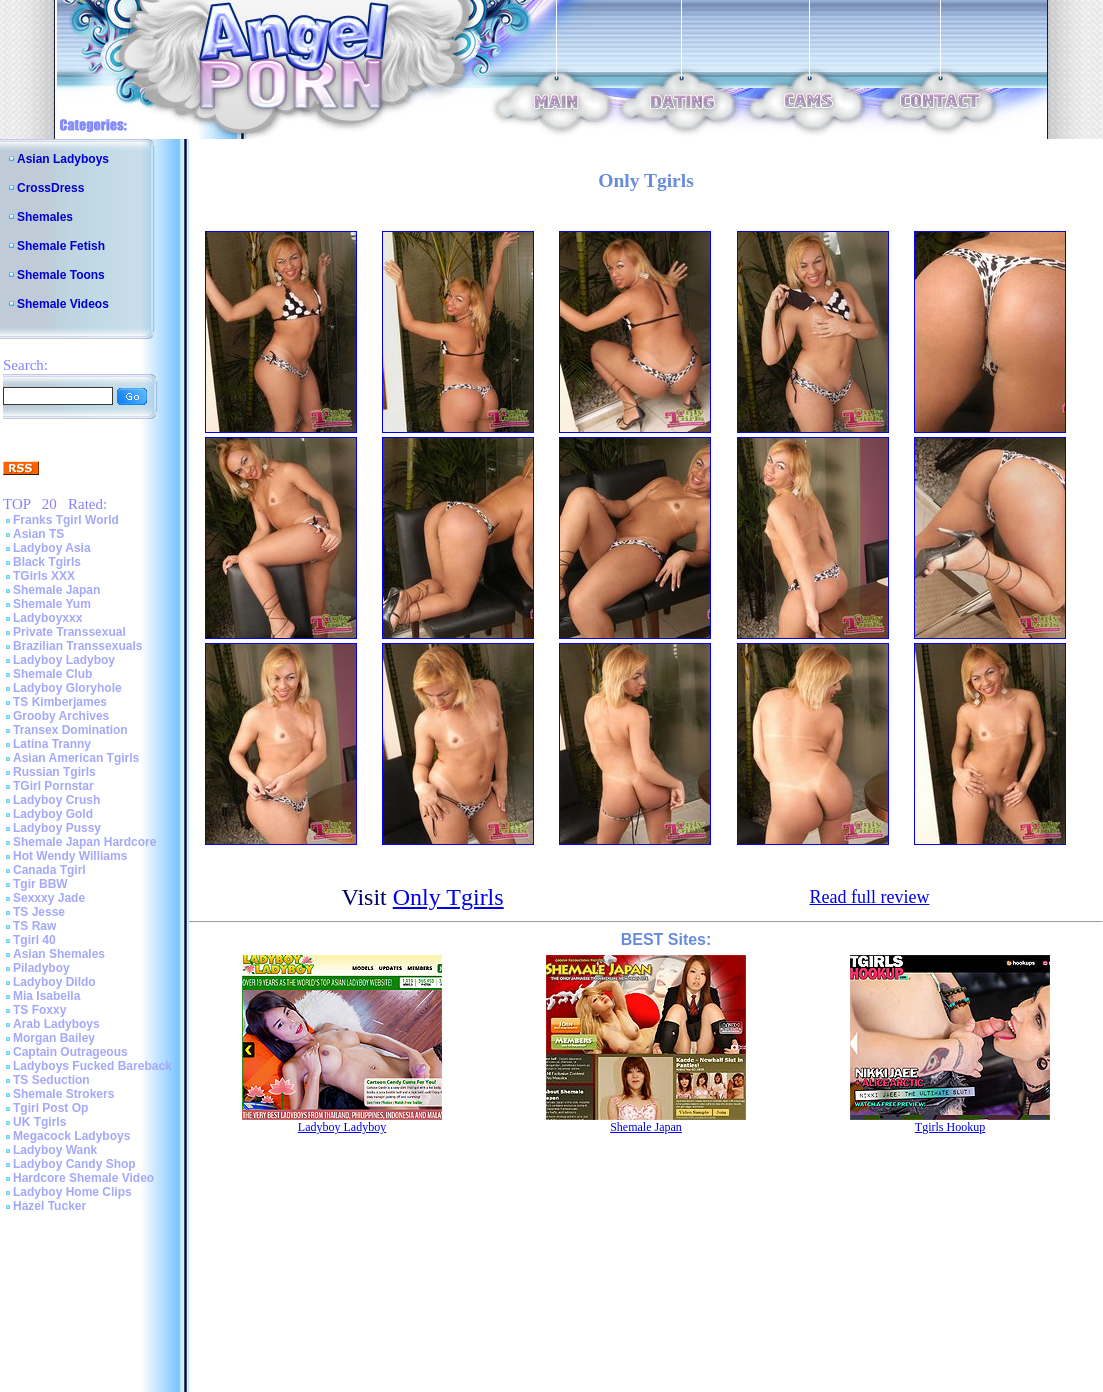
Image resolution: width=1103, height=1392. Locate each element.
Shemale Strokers (63, 1094)
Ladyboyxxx (47, 618)
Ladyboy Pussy (57, 828)
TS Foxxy (39, 1010)
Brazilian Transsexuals (77, 646)
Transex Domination (70, 730)
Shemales (45, 217)
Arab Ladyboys (56, 1024)
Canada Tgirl (49, 870)
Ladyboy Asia (52, 548)
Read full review (869, 897)
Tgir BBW (40, 884)
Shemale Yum (52, 604)
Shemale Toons (61, 275)
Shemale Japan (56, 590)
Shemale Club (52, 674)
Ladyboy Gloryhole (67, 688)
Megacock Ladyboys (71, 1136)
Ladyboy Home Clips (72, 1192)
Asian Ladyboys (63, 159)
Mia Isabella (46, 996)
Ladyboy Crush (56, 800)
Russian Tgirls (54, 772)
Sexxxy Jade (49, 898)
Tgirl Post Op (50, 1108)
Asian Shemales (59, 954)
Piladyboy (41, 968)
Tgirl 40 (34, 940)
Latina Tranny (52, 744)
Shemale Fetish (61, 246)
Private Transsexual (69, 632)
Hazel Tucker (49, 1206)
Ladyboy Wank (55, 1150)
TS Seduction (51, 1080)
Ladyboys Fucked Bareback (92, 1066)
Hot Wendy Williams (70, 856)
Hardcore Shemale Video (83, 1178)
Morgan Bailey (54, 1038)
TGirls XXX (44, 576)
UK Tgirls (39, 1122)
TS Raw (34, 926)
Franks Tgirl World (66, 520)
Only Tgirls (448, 897)
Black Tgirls (47, 562)
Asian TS (38, 534)
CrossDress (50, 188)
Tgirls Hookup (950, 1127)
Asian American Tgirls (76, 758)
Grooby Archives (61, 716)
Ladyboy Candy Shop (74, 1164)
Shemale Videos (63, 304)
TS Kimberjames (60, 702)
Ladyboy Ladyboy (64, 660)
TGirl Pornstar (53, 786)
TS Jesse (39, 912)
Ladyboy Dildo (54, 982)
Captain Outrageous (70, 1052)
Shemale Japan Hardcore (84, 842)
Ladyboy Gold (53, 814)
